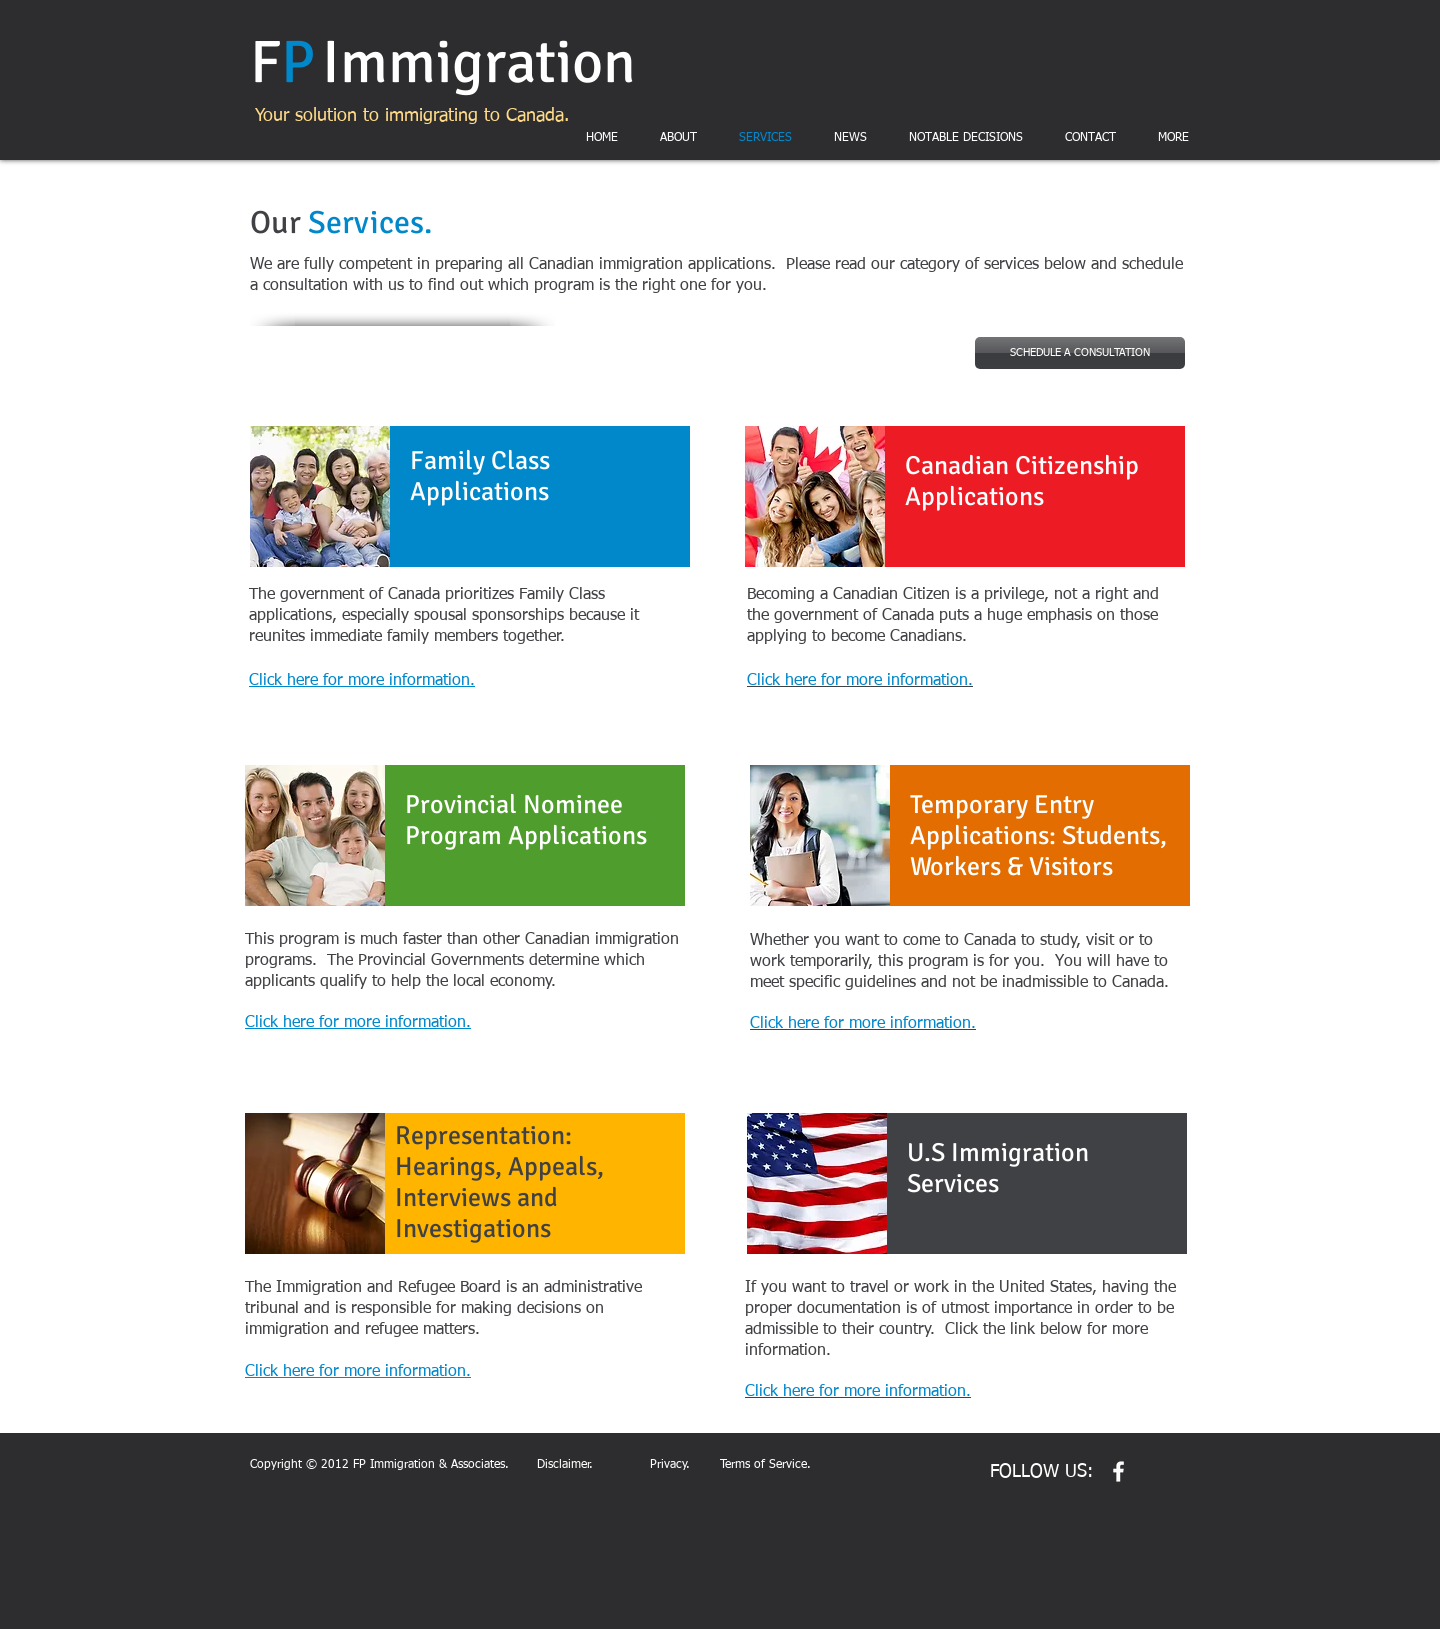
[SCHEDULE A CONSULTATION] (1080, 353)
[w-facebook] (1118, 1471)
